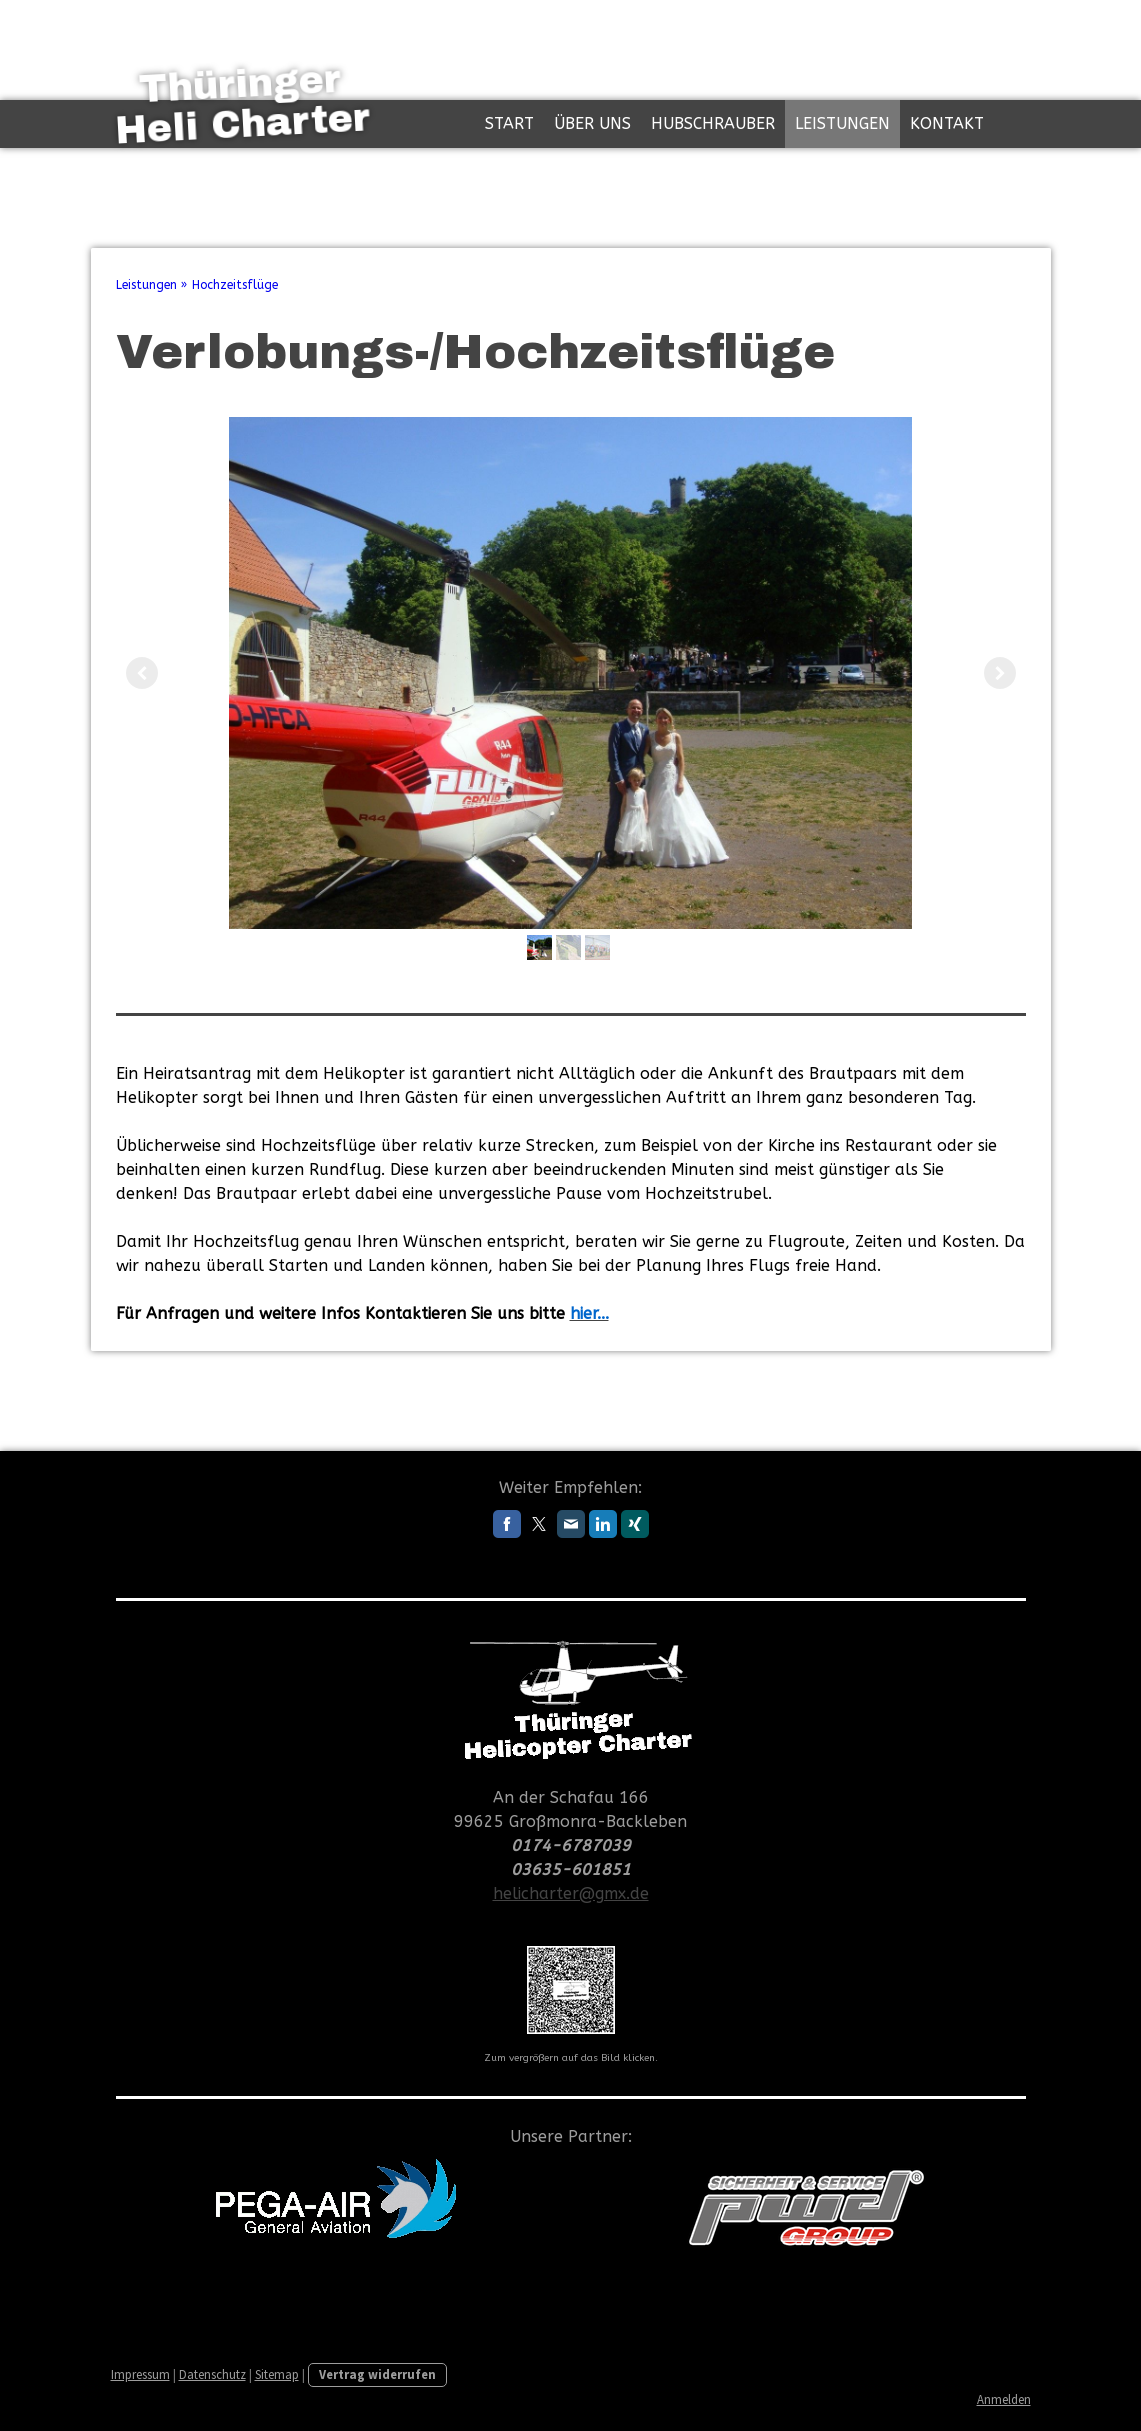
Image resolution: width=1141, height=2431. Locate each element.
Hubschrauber (713, 123)
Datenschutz (212, 2374)
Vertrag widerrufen (377, 2374)
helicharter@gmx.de (571, 1893)
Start (509, 123)
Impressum (140, 2374)
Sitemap (277, 2374)
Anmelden (1004, 2399)
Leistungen (842, 123)
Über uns (592, 123)
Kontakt (947, 123)
